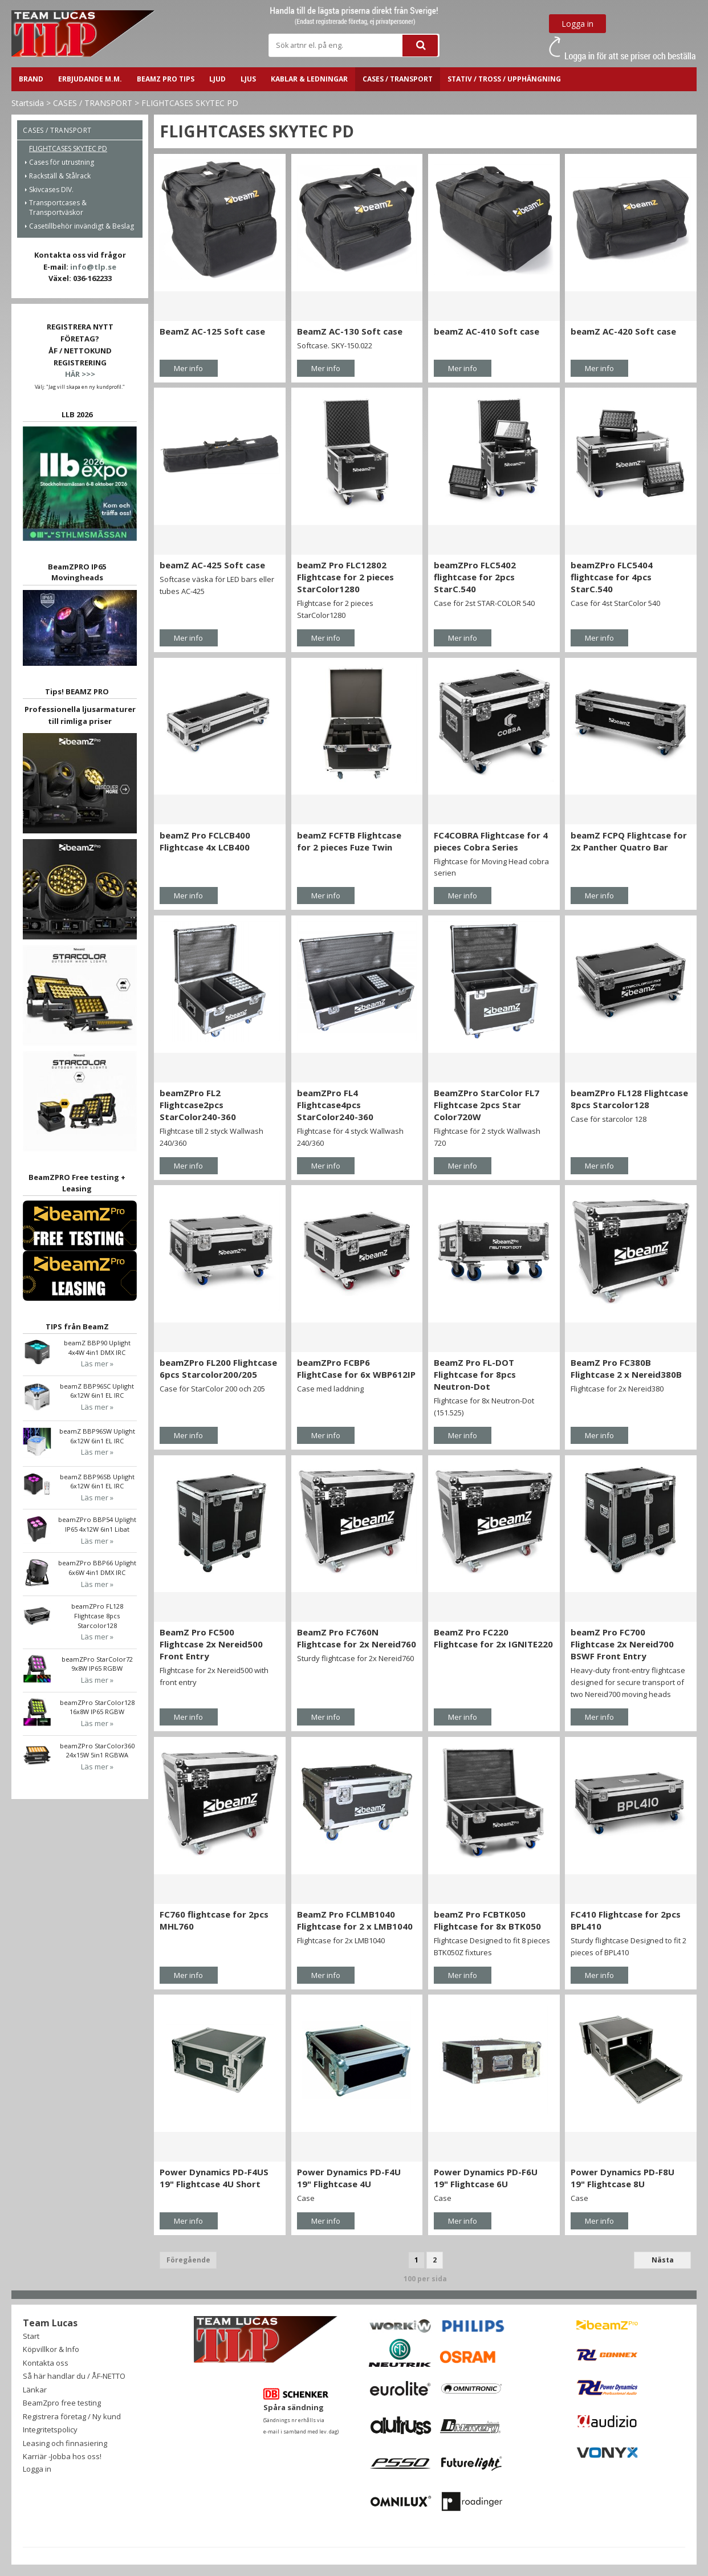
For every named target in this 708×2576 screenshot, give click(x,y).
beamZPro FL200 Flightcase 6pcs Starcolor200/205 (218, 1368)
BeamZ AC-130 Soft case (349, 331)
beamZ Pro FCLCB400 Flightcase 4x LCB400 (205, 841)
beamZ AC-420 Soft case (623, 331)
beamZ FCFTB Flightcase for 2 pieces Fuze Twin (349, 841)
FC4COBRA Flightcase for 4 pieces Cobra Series (491, 841)
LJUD (217, 79)
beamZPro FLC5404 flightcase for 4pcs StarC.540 (612, 577)
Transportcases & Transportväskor (58, 207)
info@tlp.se (93, 267)
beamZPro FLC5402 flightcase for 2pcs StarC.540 (475, 577)
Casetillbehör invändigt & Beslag (81, 226)
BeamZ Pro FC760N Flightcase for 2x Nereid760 (356, 1638)
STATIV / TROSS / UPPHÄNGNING (504, 79)
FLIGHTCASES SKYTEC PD (189, 102)
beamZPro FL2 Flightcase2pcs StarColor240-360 (198, 1104)
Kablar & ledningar (309, 79)
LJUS (248, 79)
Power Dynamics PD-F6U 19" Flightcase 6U (486, 2178)
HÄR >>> (80, 374)
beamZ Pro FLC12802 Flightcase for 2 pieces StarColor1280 (345, 577)
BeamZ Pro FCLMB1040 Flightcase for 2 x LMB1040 (355, 1920)
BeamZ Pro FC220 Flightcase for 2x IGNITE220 (493, 1638)
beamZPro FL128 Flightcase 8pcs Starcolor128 (629, 1098)
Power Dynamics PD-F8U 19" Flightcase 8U (622, 2178)
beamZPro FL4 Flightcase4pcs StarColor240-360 (335, 1104)
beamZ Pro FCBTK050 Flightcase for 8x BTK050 (487, 1920)
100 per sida (425, 2279)
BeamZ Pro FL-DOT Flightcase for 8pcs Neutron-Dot (475, 1374)
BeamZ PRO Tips (165, 79)
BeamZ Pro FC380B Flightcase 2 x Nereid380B (626, 1368)
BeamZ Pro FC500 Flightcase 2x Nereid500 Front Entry (211, 1644)
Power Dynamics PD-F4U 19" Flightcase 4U (349, 2178)
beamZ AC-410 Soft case (486, 331)
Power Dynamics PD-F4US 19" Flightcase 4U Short (214, 2178)
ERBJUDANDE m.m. (90, 79)
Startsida (27, 102)
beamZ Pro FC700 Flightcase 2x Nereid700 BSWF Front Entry (622, 1644)
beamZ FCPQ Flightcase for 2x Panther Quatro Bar (629, 841)
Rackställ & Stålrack (60, 176)
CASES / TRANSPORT (398, 79)
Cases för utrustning (61, 162)
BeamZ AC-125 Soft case (212, 331)
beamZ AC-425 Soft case (212, 565)
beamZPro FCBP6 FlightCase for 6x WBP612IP (356, 1368)
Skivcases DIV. (51, 189)
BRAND (31, 79)
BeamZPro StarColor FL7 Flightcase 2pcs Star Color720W (486, 1104)
